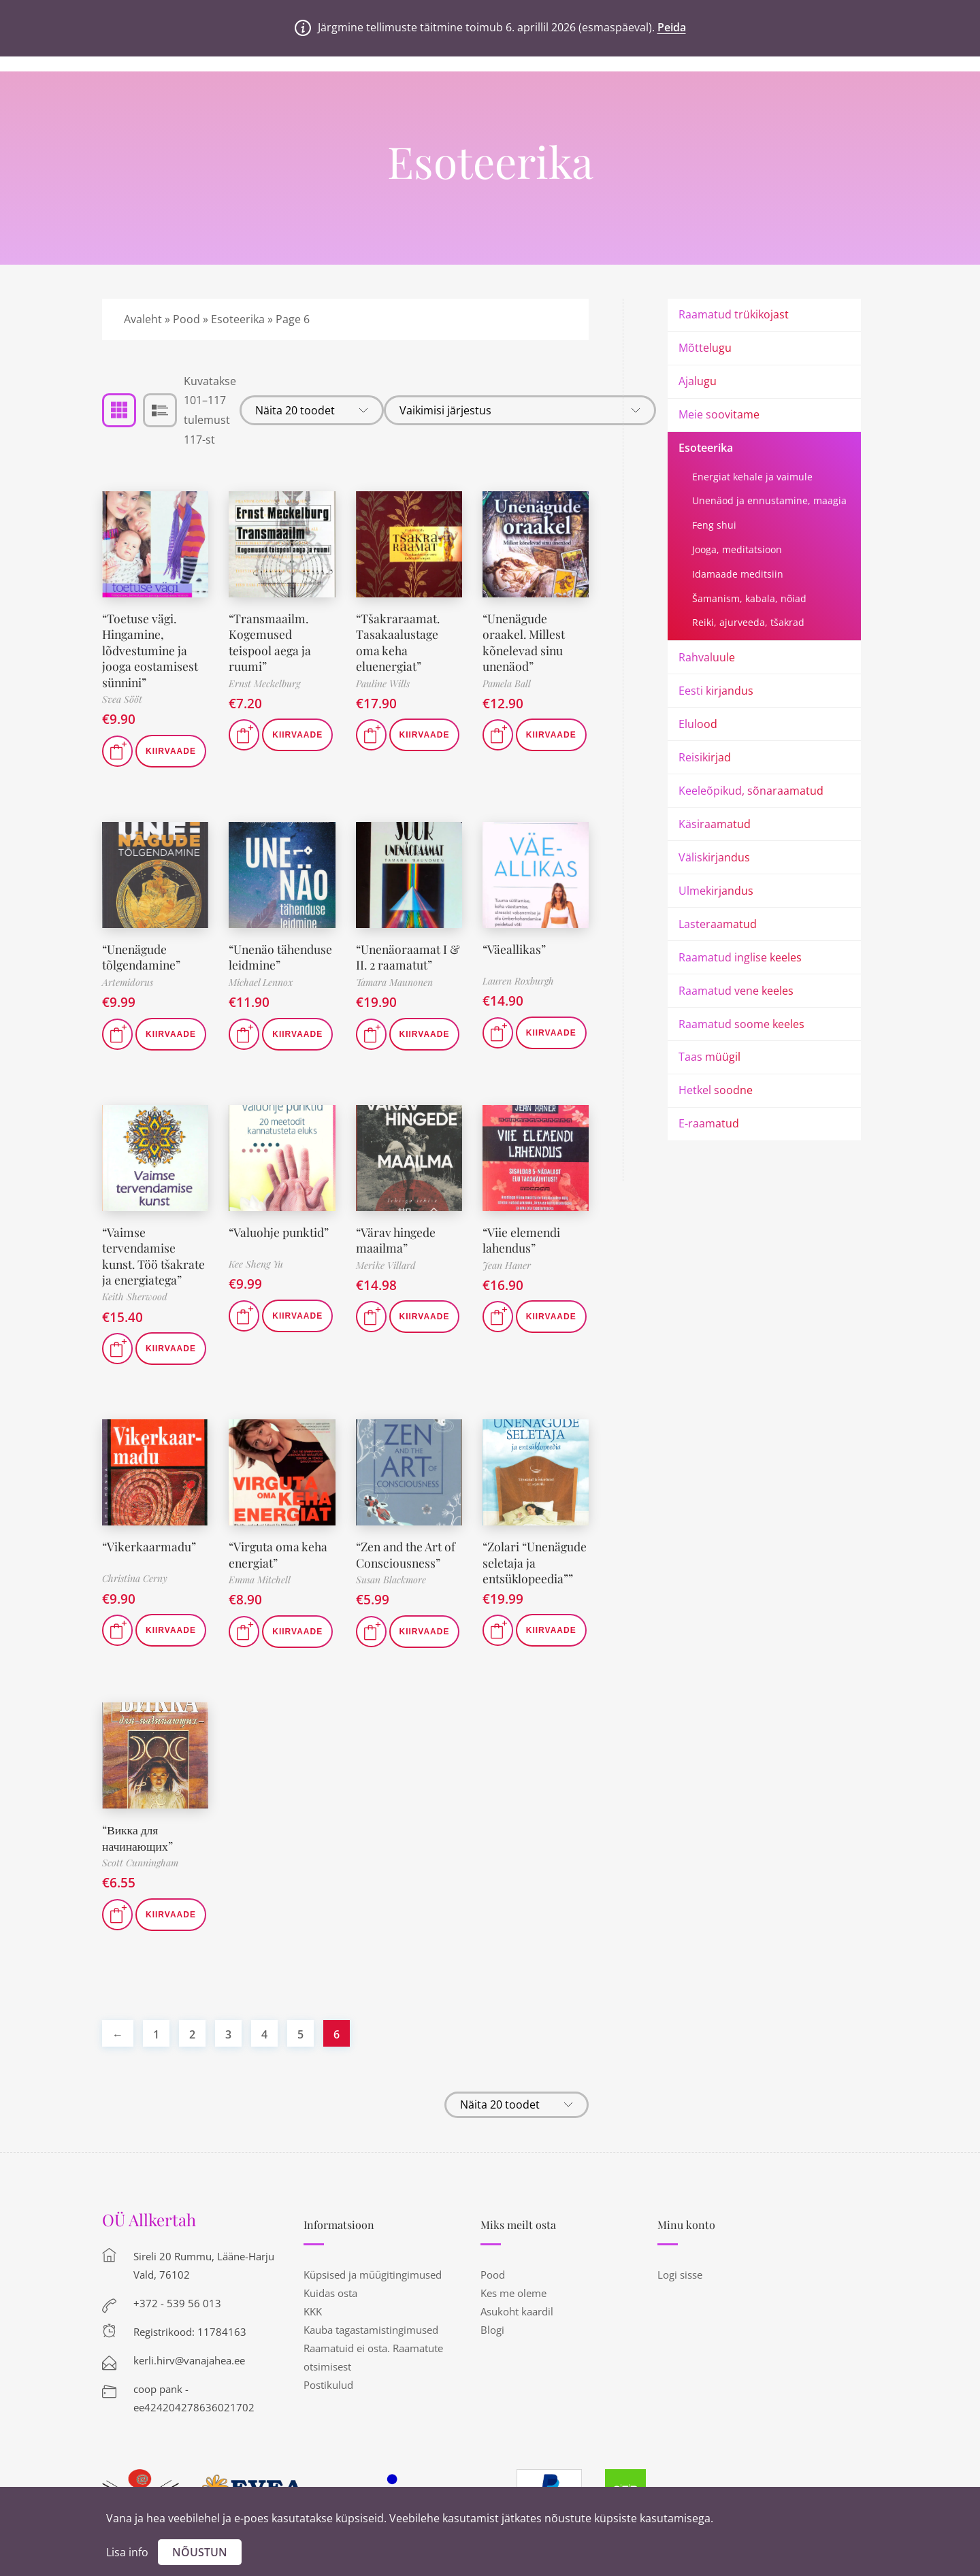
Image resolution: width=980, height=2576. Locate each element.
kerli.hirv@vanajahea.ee (189, 2391)
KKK (313, 2342)
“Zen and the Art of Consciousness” (407, 1571)
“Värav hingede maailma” (397, 1256)
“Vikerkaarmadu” (148, 1563)
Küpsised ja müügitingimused (373, 2305)
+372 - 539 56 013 (177, 2334)
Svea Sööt (122, 699)
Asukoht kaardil (516, 2342)
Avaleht (143, 319)
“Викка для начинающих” (138, 1868)
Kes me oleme (513, 2323)
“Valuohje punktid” (280, 1248)
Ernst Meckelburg (264, 683)
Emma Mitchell (260, 1595)
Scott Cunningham (140, 1893)
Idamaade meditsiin (737, 573)
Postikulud (328, 2415)
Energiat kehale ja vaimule (752, 476)
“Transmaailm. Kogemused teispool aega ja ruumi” (270, 642)
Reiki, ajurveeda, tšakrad (748, 622)
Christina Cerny (134, 1594)
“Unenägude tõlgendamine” (142, 957)
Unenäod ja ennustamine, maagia (769, 500)
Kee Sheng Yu (256, 1279)
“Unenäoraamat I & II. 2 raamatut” (409, 957)
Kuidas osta (330, 2323)
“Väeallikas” (514, 949)
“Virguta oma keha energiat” (278, 1571)
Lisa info (127, 2552)
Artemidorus (127, 982)
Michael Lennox (261, 997)
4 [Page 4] (264, 2065)
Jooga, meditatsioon (737, 549)
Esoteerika (238, 319)
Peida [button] (671, 27)
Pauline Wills (383, 683)
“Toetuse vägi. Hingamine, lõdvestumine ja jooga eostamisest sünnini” (150, 650)
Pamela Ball (507, 683)
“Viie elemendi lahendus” (522, 1256)
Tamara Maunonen (394, 982)
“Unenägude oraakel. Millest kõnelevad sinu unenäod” (524, 642)
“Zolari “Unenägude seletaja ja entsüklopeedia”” (528, 1587)
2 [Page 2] (192, 2065)
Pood (186, 319)
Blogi (492, 2360)
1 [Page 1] (156, 2065)
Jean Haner (507, 1280)
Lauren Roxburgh (518, 980)
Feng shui (714, 524)
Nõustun (199, 2552)
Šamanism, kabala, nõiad (749, 598)
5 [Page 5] (300, 2065)
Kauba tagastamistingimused (371, 2360)
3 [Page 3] (228, 2065)
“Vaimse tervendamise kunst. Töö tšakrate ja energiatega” (154, 1272)
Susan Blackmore (391, 1595)
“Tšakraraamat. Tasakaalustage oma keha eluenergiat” (398, 642)
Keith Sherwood (134, 1312)
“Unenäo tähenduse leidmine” (257, 965)
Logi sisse (679, 2305)
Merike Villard (386, 1280)
